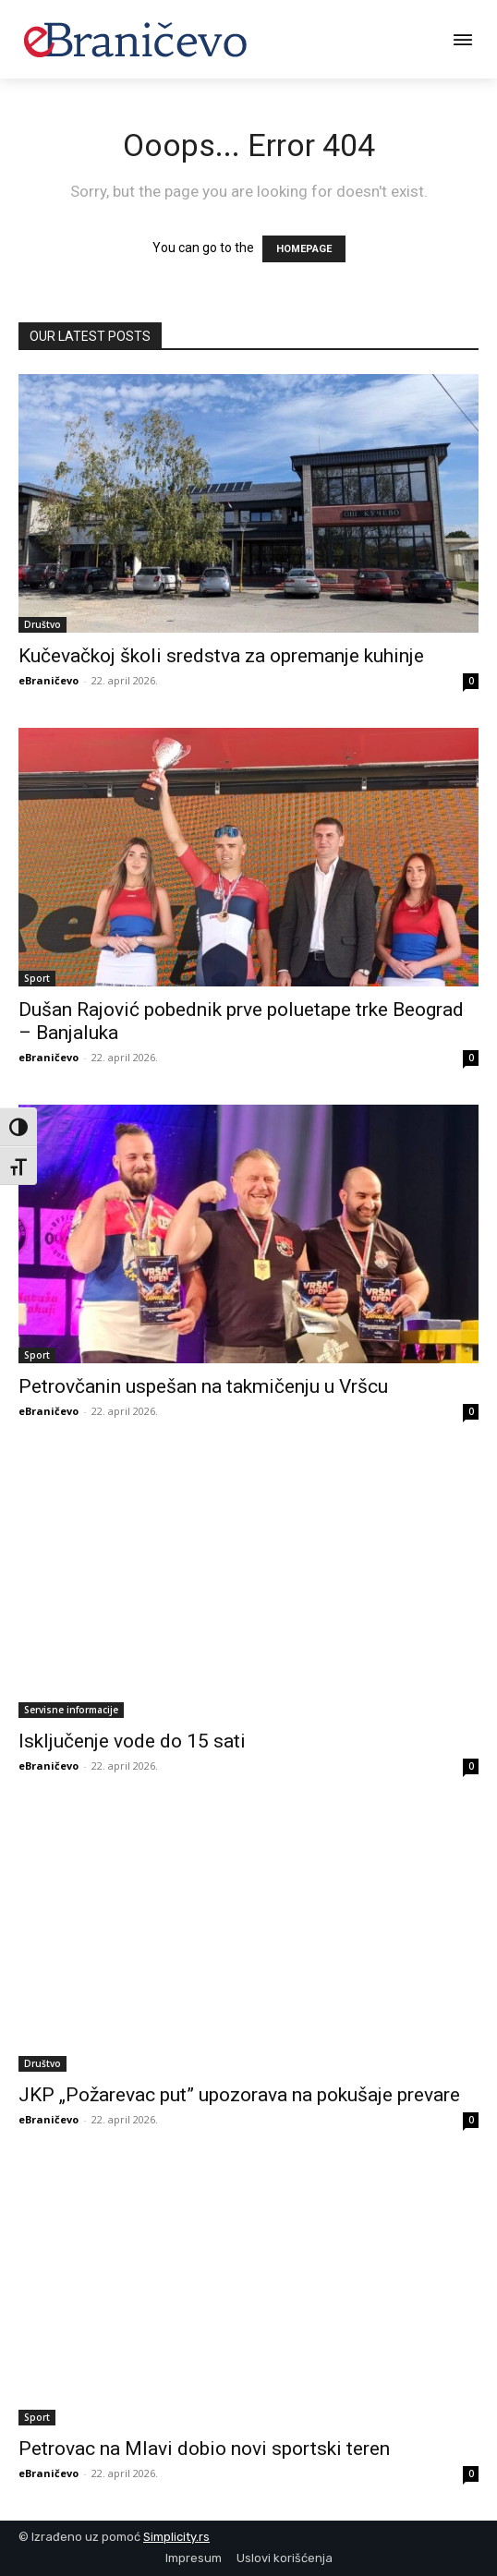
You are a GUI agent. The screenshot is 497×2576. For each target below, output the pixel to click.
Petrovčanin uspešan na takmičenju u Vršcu (203, 1386)
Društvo (42, 624)
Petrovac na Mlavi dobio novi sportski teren (204, 2448)
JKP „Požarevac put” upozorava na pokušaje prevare (239, 2095)
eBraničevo (48, 680)
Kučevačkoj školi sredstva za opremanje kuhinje (221, 656)
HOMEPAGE (304, 249)
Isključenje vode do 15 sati (132, 1741)
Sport (37, 978)
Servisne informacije (71, 1709)
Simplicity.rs (176, 2537)
